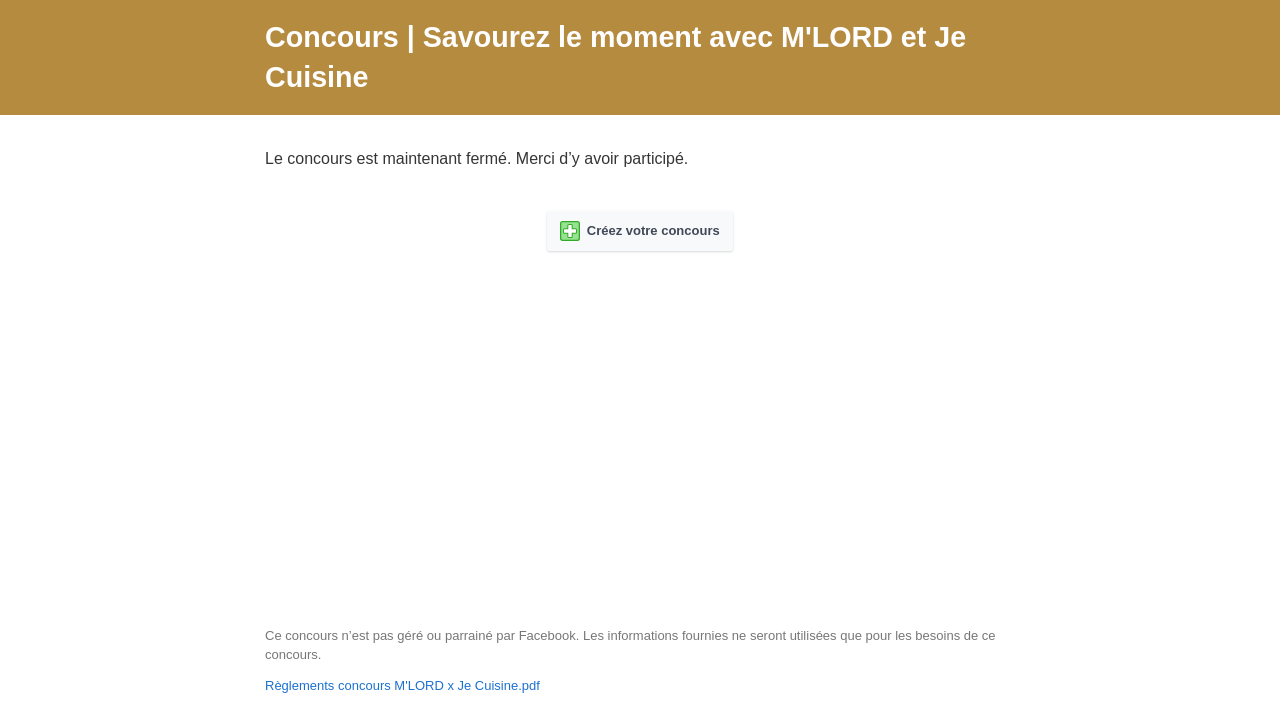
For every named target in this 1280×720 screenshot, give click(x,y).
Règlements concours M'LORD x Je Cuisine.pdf (402, 685)
